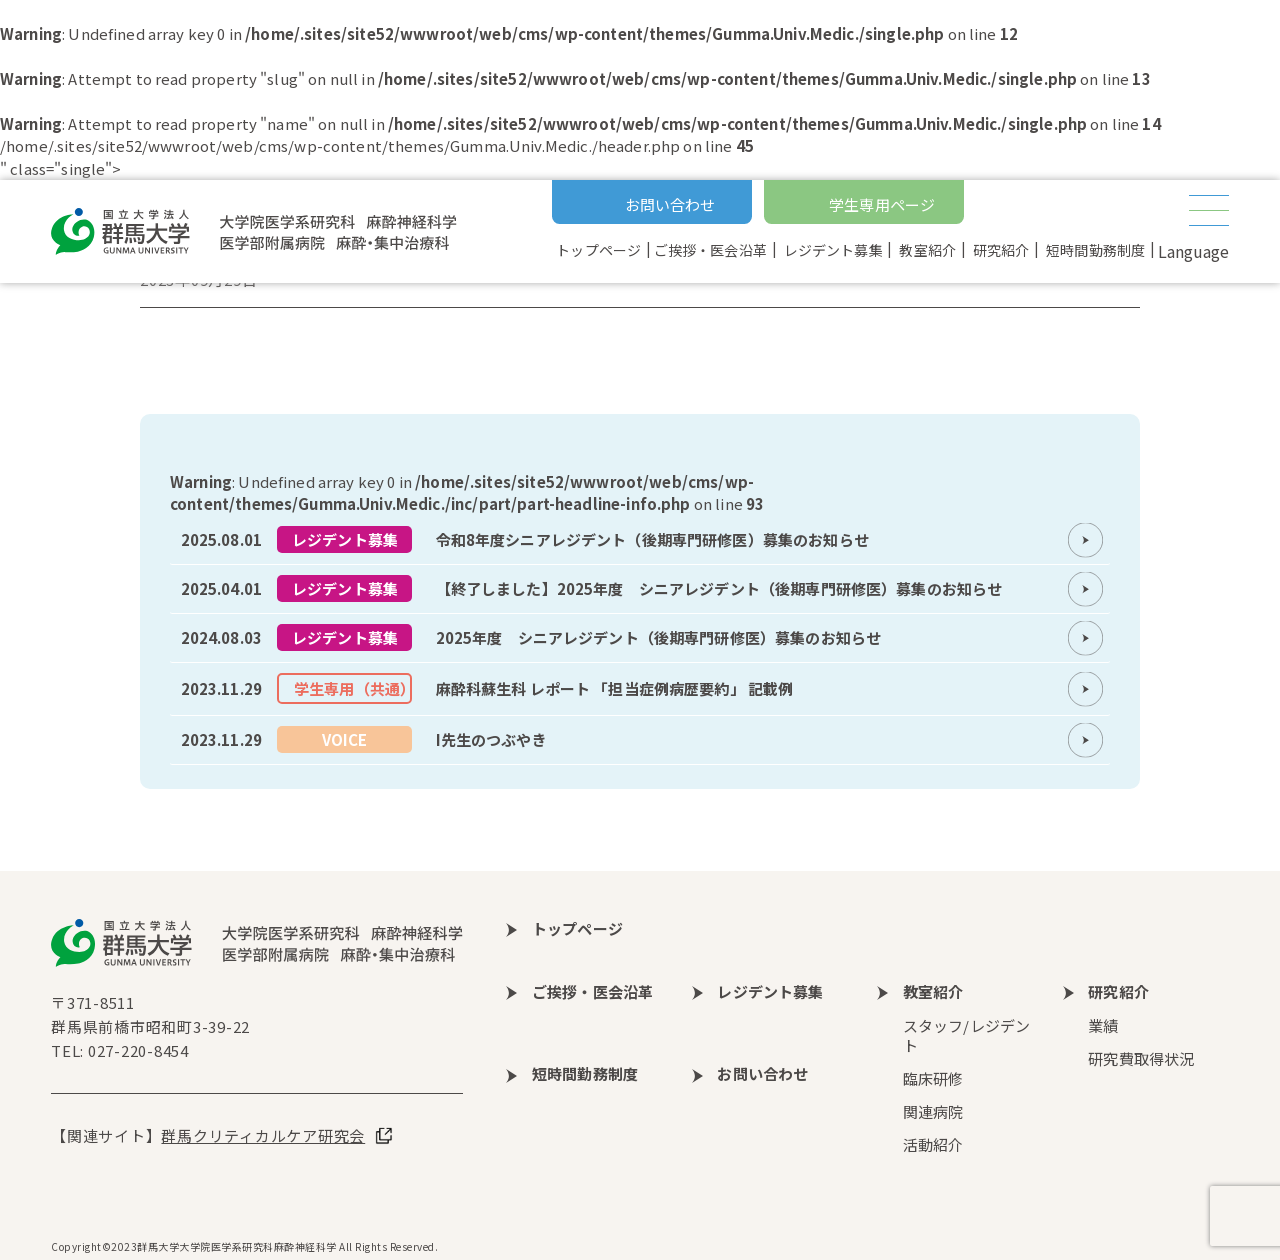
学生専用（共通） (353, 688)
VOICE (345, 739)
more (640, 540)
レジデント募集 (345, 539)
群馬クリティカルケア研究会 (263, 1135)
